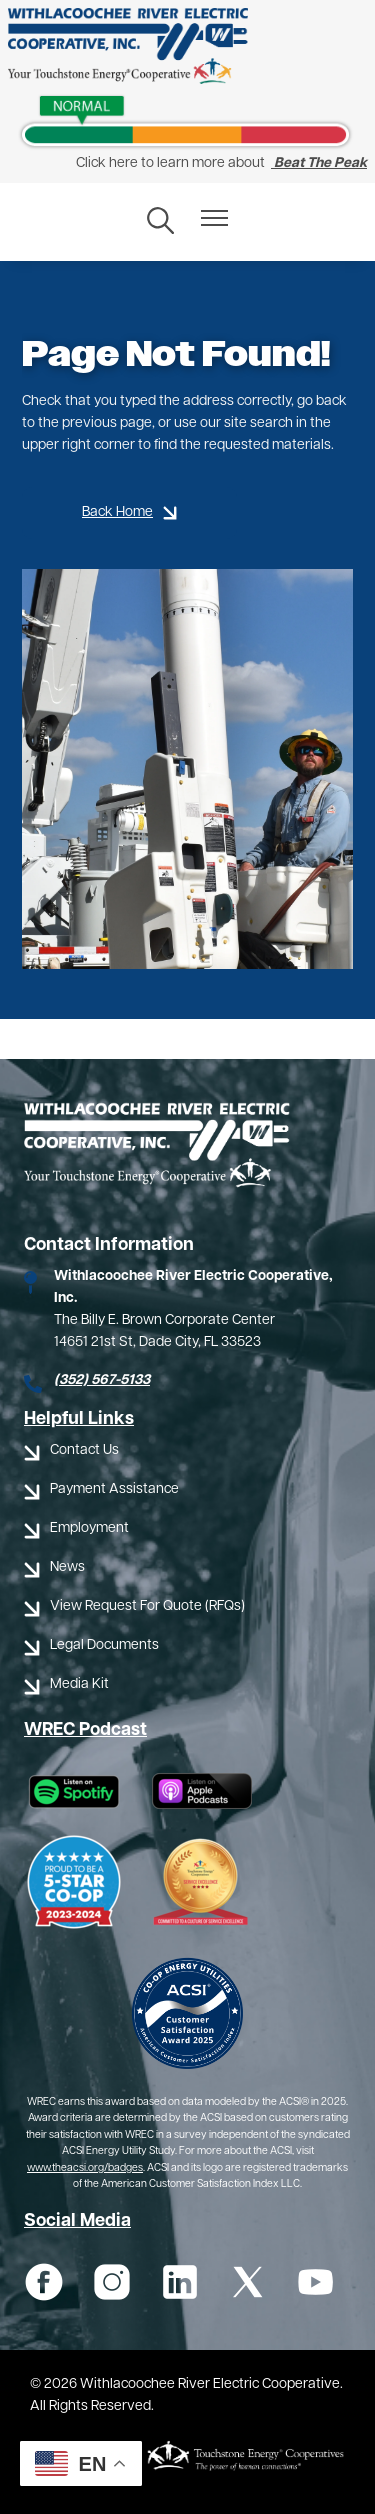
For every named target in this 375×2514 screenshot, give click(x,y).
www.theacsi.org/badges (85, 2168)
